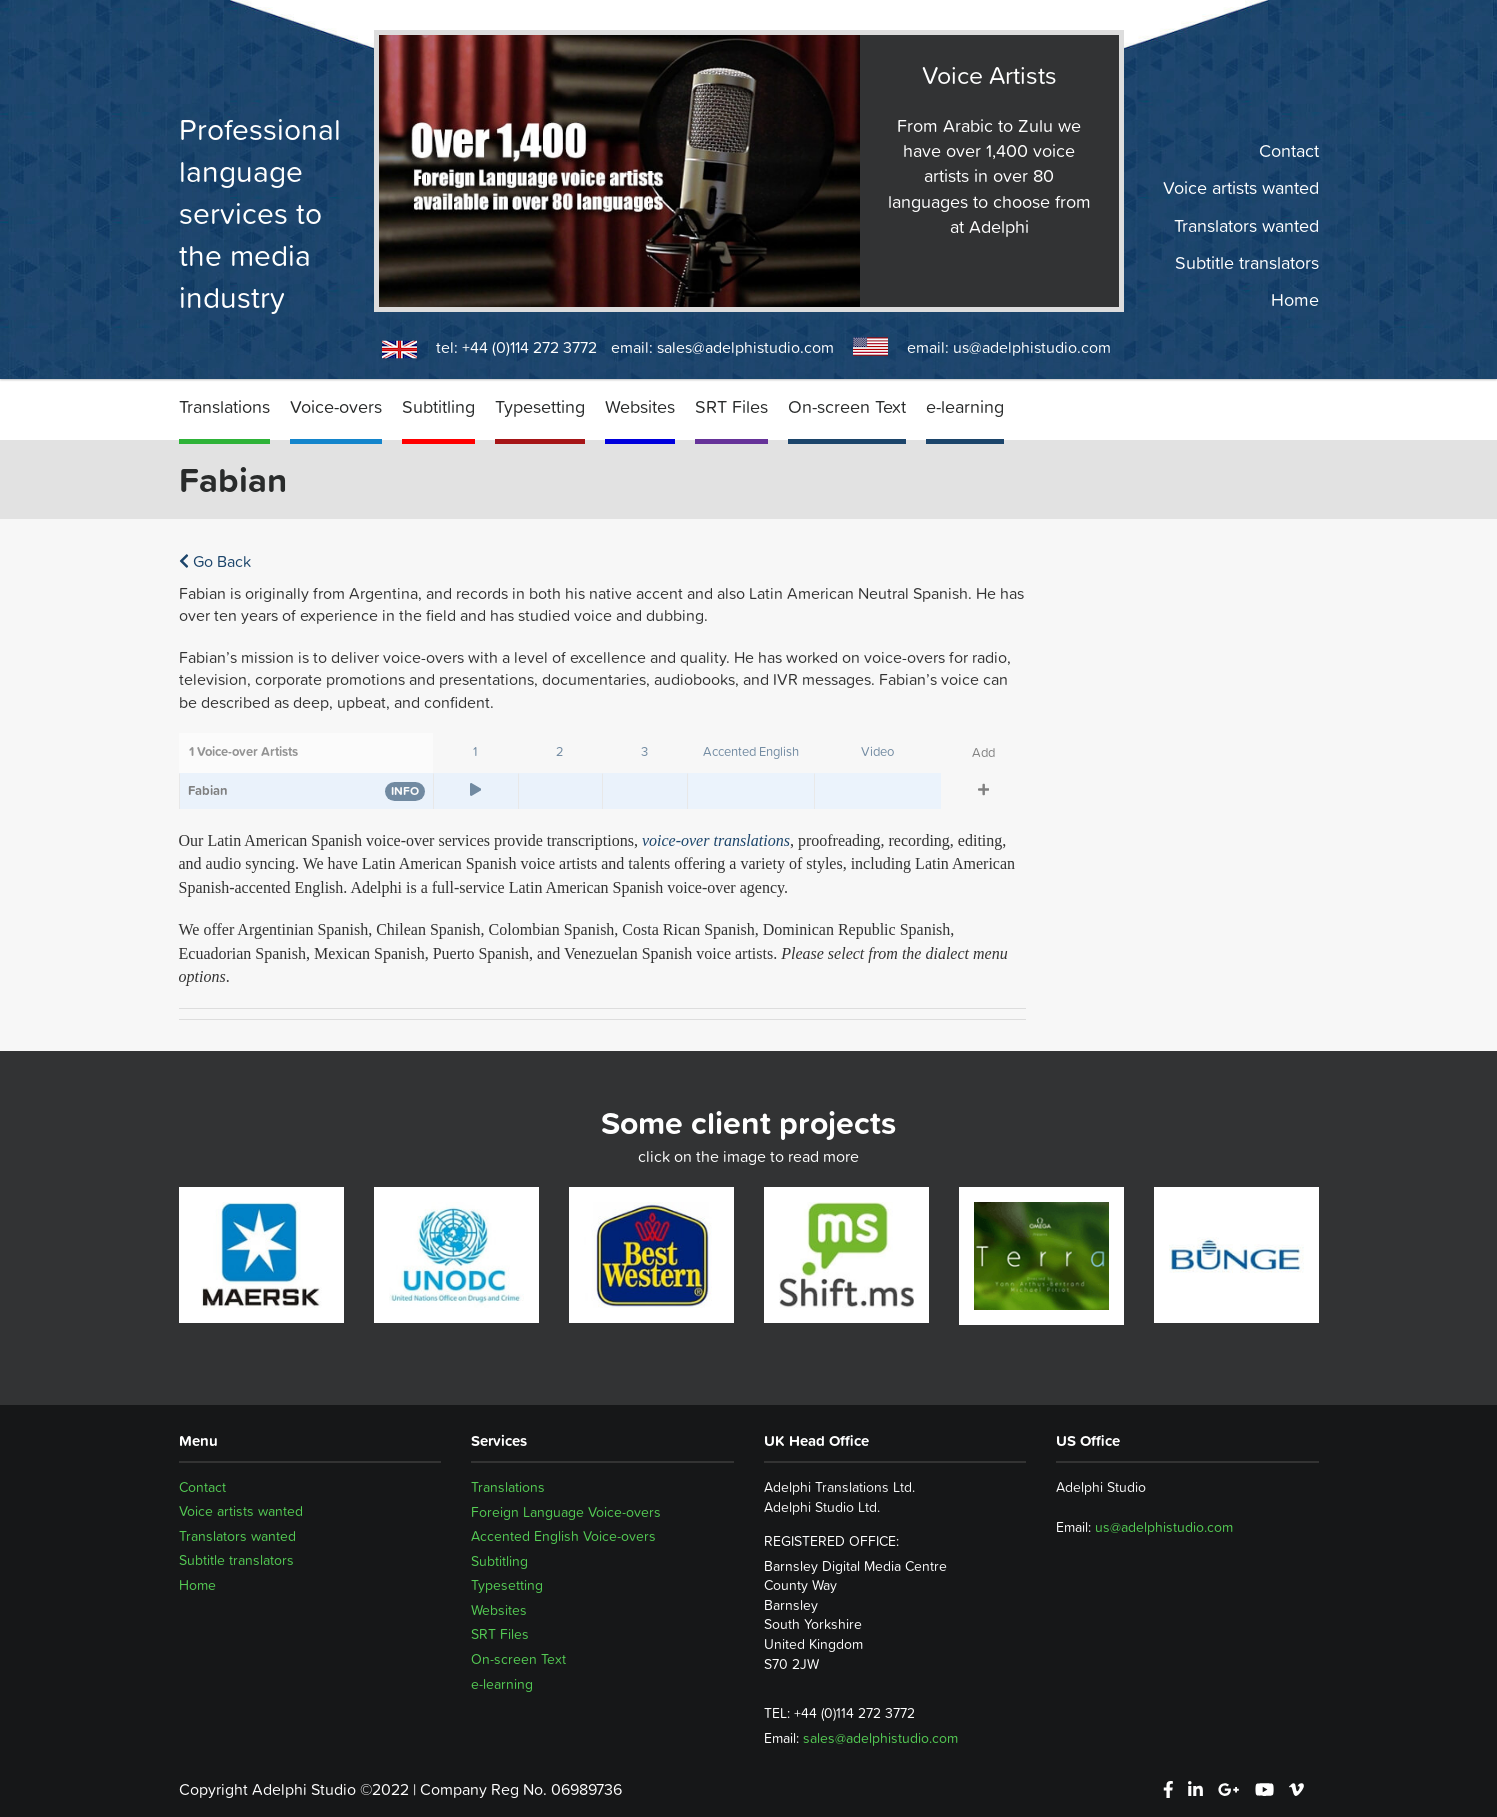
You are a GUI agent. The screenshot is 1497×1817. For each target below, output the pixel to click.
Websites (640, 406)
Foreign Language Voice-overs (566, 1512)
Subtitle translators (1247, 263)
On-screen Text (847, 406)
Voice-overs (336, 406)
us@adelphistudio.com (1032, 347)
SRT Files (731, 406)
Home (1295, 300)
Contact (1289, 151)
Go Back (215, 561)
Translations (224, 406)
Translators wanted (1246, 225)
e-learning (965, 406)
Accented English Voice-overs (563, 1536)
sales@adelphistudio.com (745, 347)
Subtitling (438, 406)
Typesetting (540, 406)
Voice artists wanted (1241, 188)
